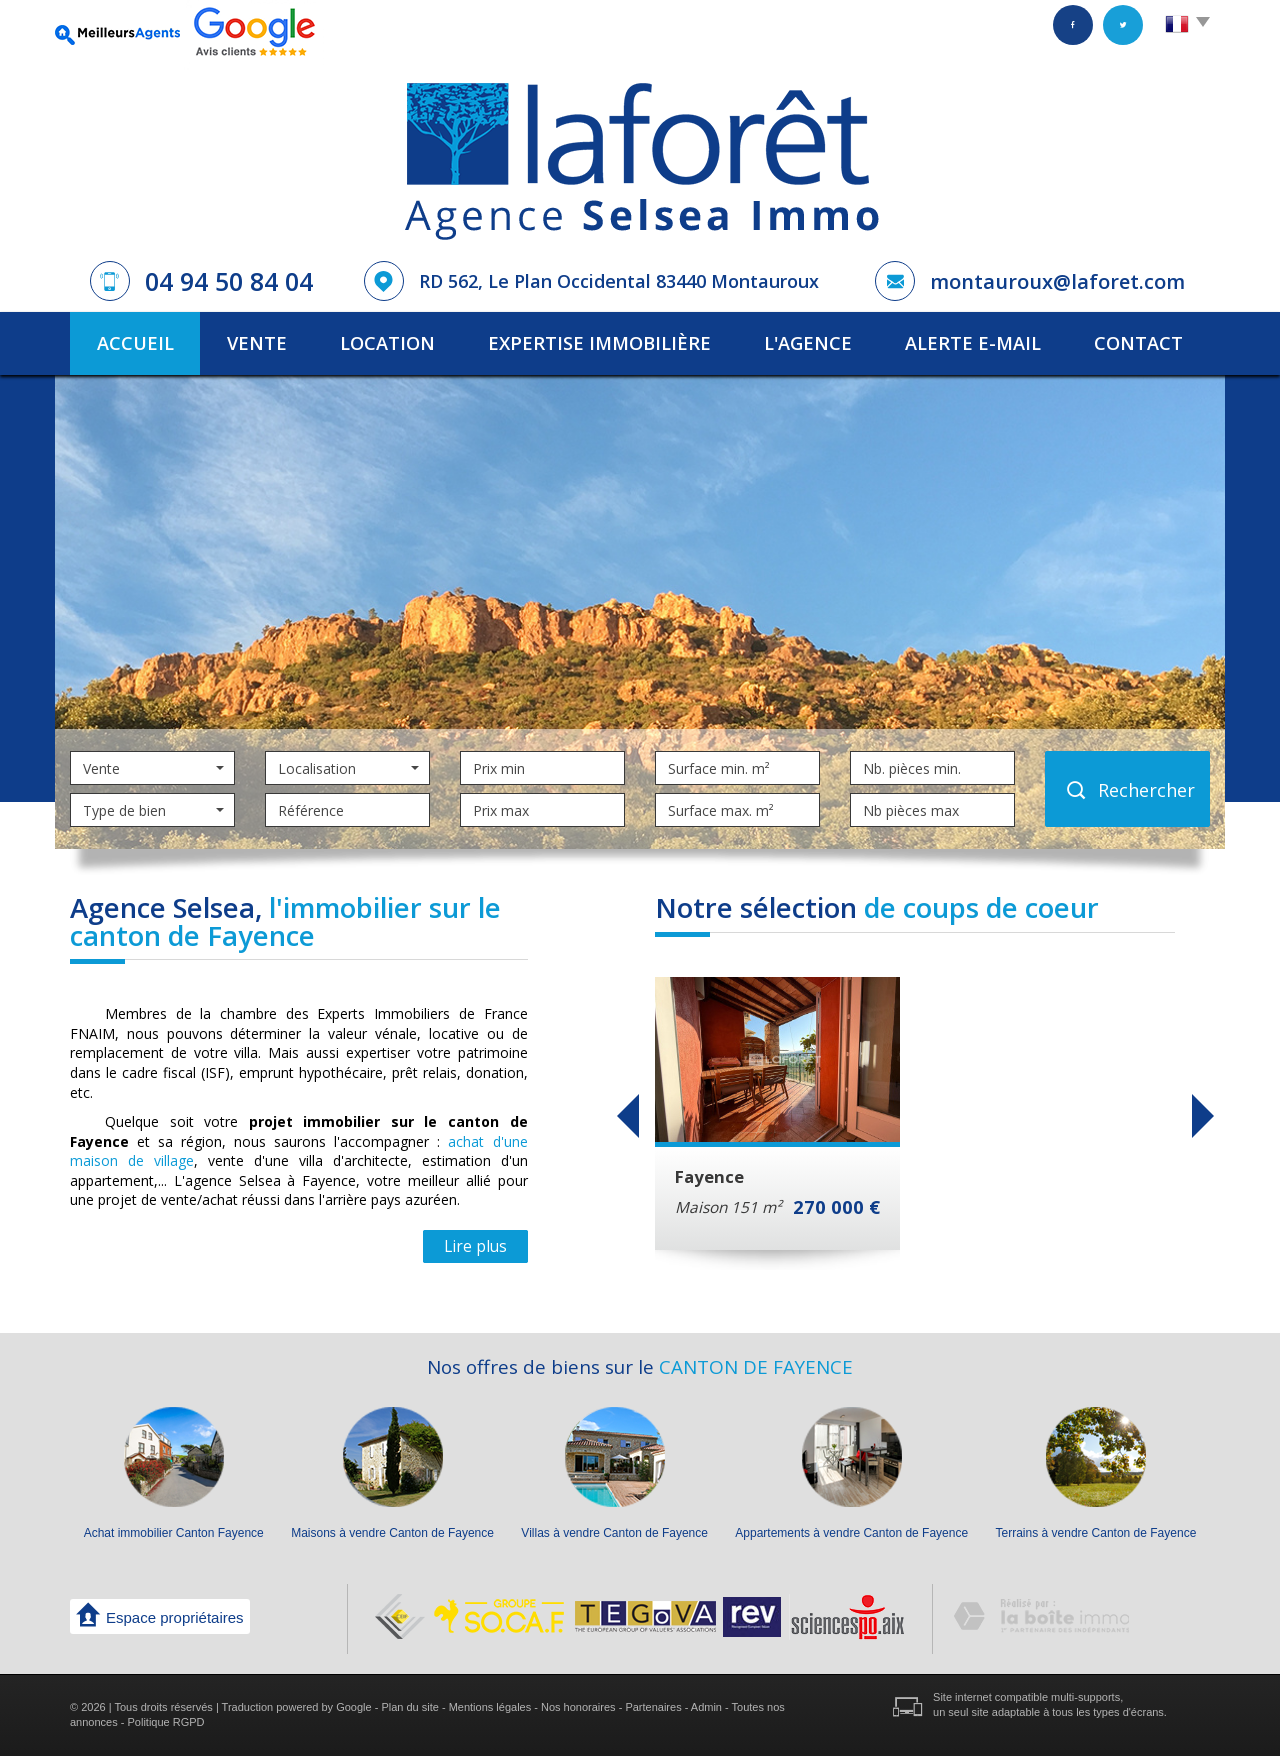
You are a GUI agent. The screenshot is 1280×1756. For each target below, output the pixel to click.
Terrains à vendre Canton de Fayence (1096, 1533)
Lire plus (475, 1246)
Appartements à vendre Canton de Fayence (851, 1533)
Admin (706, 1707)
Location (387, 343)
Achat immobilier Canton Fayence (174, 1533)
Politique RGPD (166, 1722)
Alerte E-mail (973, 343)
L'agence (808, 343)
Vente (257, 343)
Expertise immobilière (599, 343)
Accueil (135, 343)
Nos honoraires (578, 1707)
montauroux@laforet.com (1057, 281)
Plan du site (409, 1707)
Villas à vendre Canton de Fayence (614, 1533)
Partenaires (653, 1707)
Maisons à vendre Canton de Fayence (392, 1533)
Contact (1138, 343)
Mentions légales (490, 1707)
